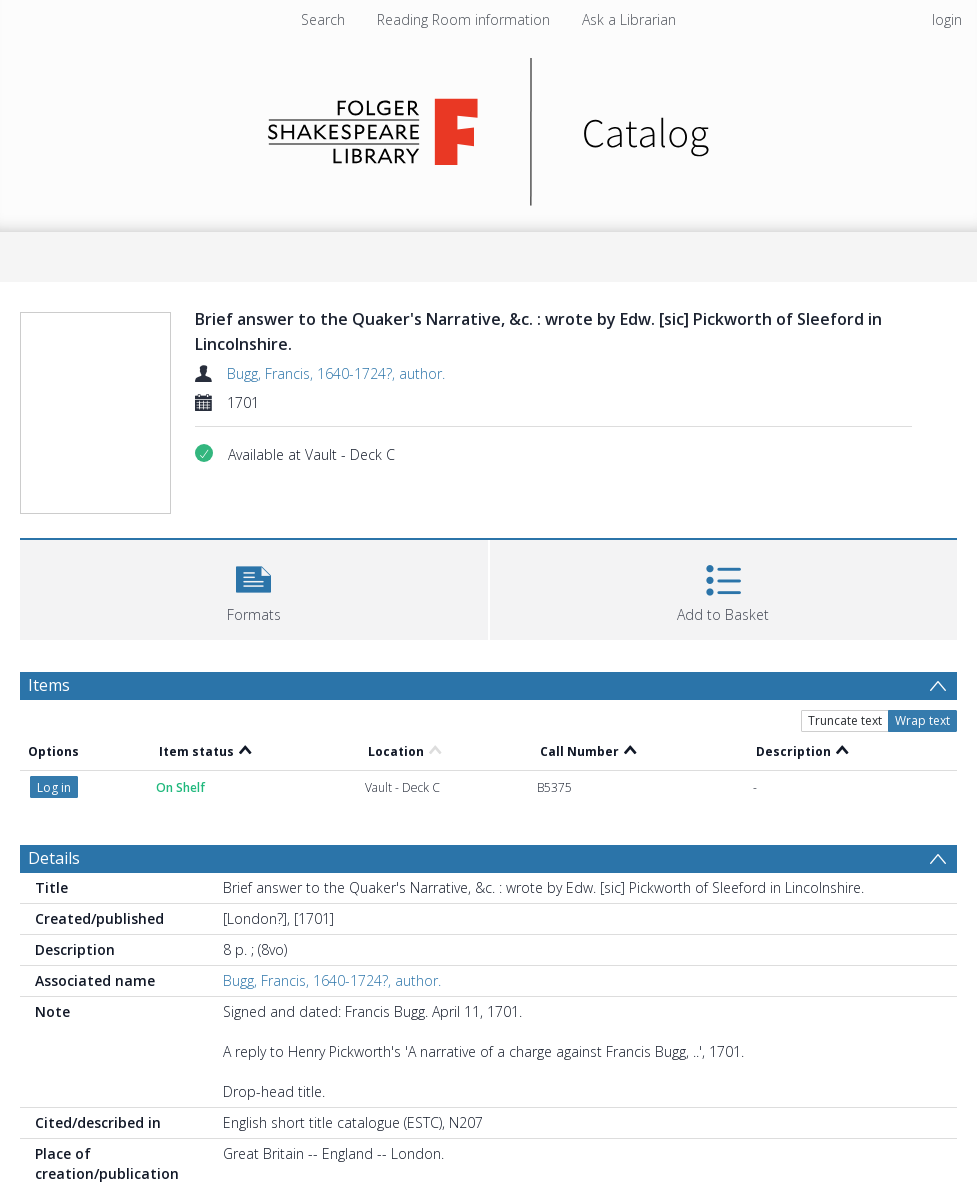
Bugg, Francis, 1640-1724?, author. (336, 373)
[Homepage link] (488, 126)
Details (54, 858)
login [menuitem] (947, 19)
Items (49, 685)
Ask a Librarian (629, 19)
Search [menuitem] (323, 19)
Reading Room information (463, 19)
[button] (254, 587)
